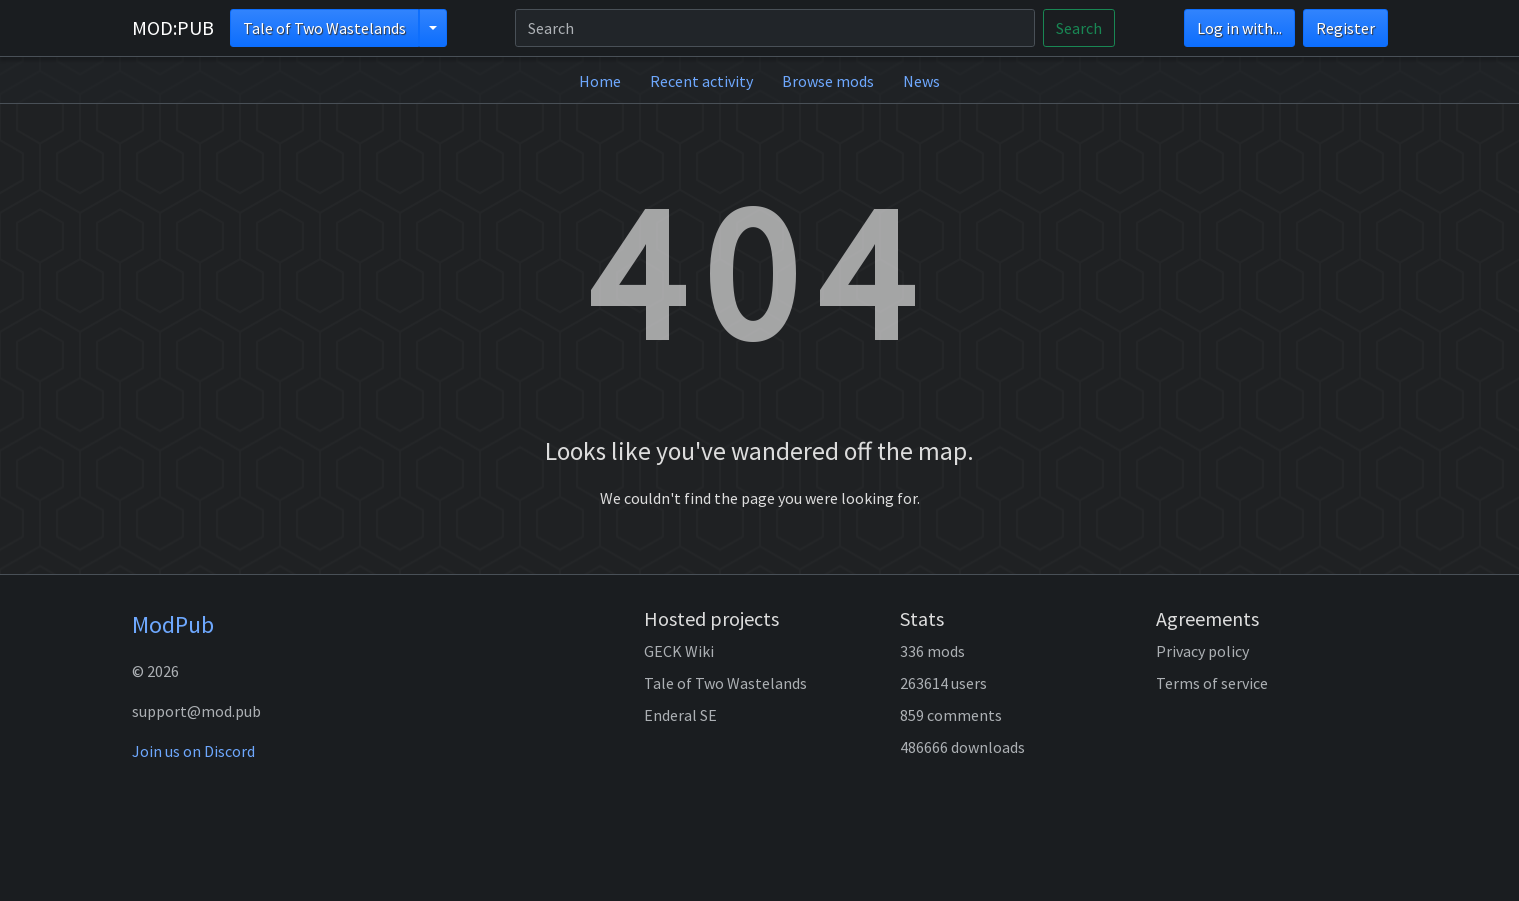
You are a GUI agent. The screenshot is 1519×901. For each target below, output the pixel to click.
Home (600, 81)
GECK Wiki (679, 651)
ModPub (173, 624)
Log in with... (1239, 28)
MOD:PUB (173, 27)
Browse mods (828, 81)
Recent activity (701, 81)
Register (1345, 28)
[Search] (775, 28)
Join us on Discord (193, 751)
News (921, 81)
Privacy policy (1202, 651)
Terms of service (1212, 683)
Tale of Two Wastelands (324, 28)
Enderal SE (680, 715)
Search (1079, 28)
